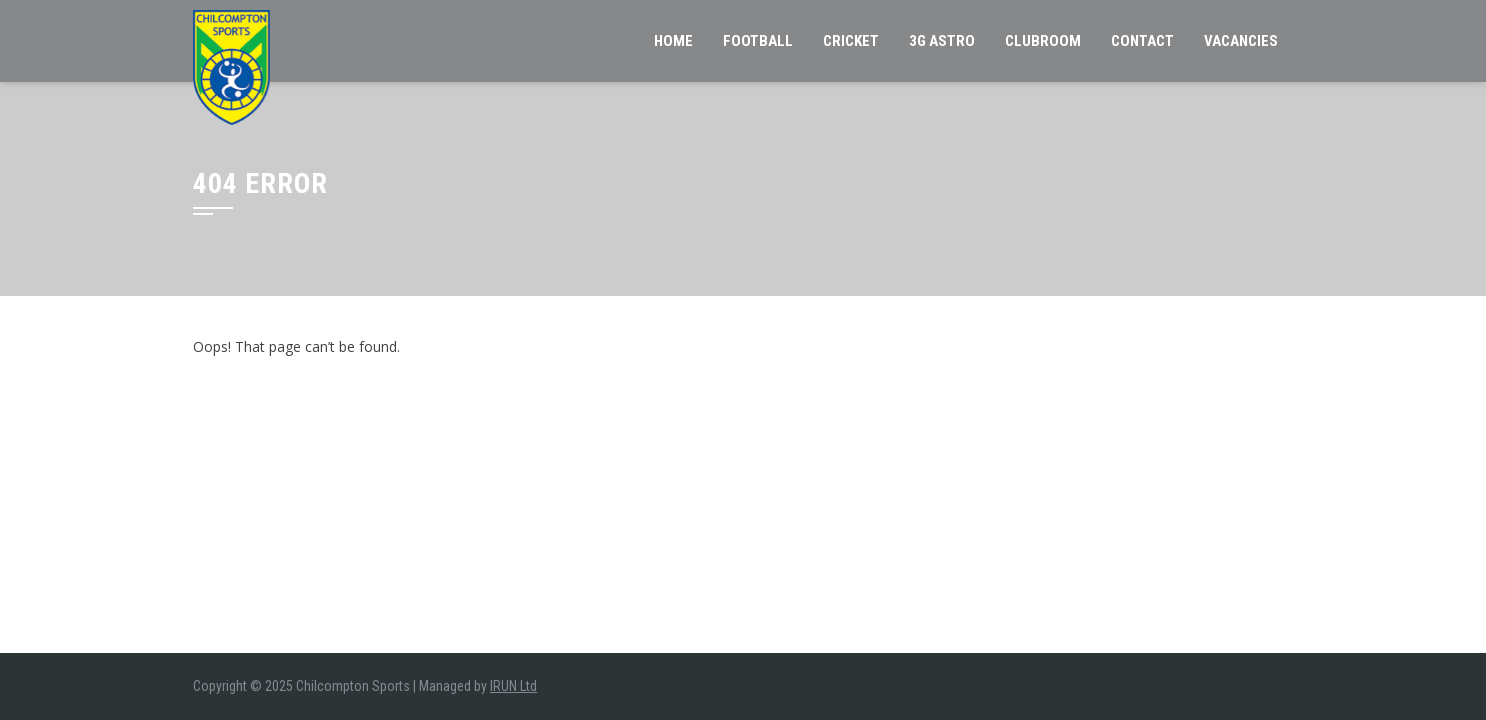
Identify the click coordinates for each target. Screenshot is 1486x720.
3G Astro (942, 41)
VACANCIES (1241, 41)
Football (758, 41)
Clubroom (1043, 41)
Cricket (851, 41)
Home (673, 41)
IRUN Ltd (513, 686)
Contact (1142, 41)
